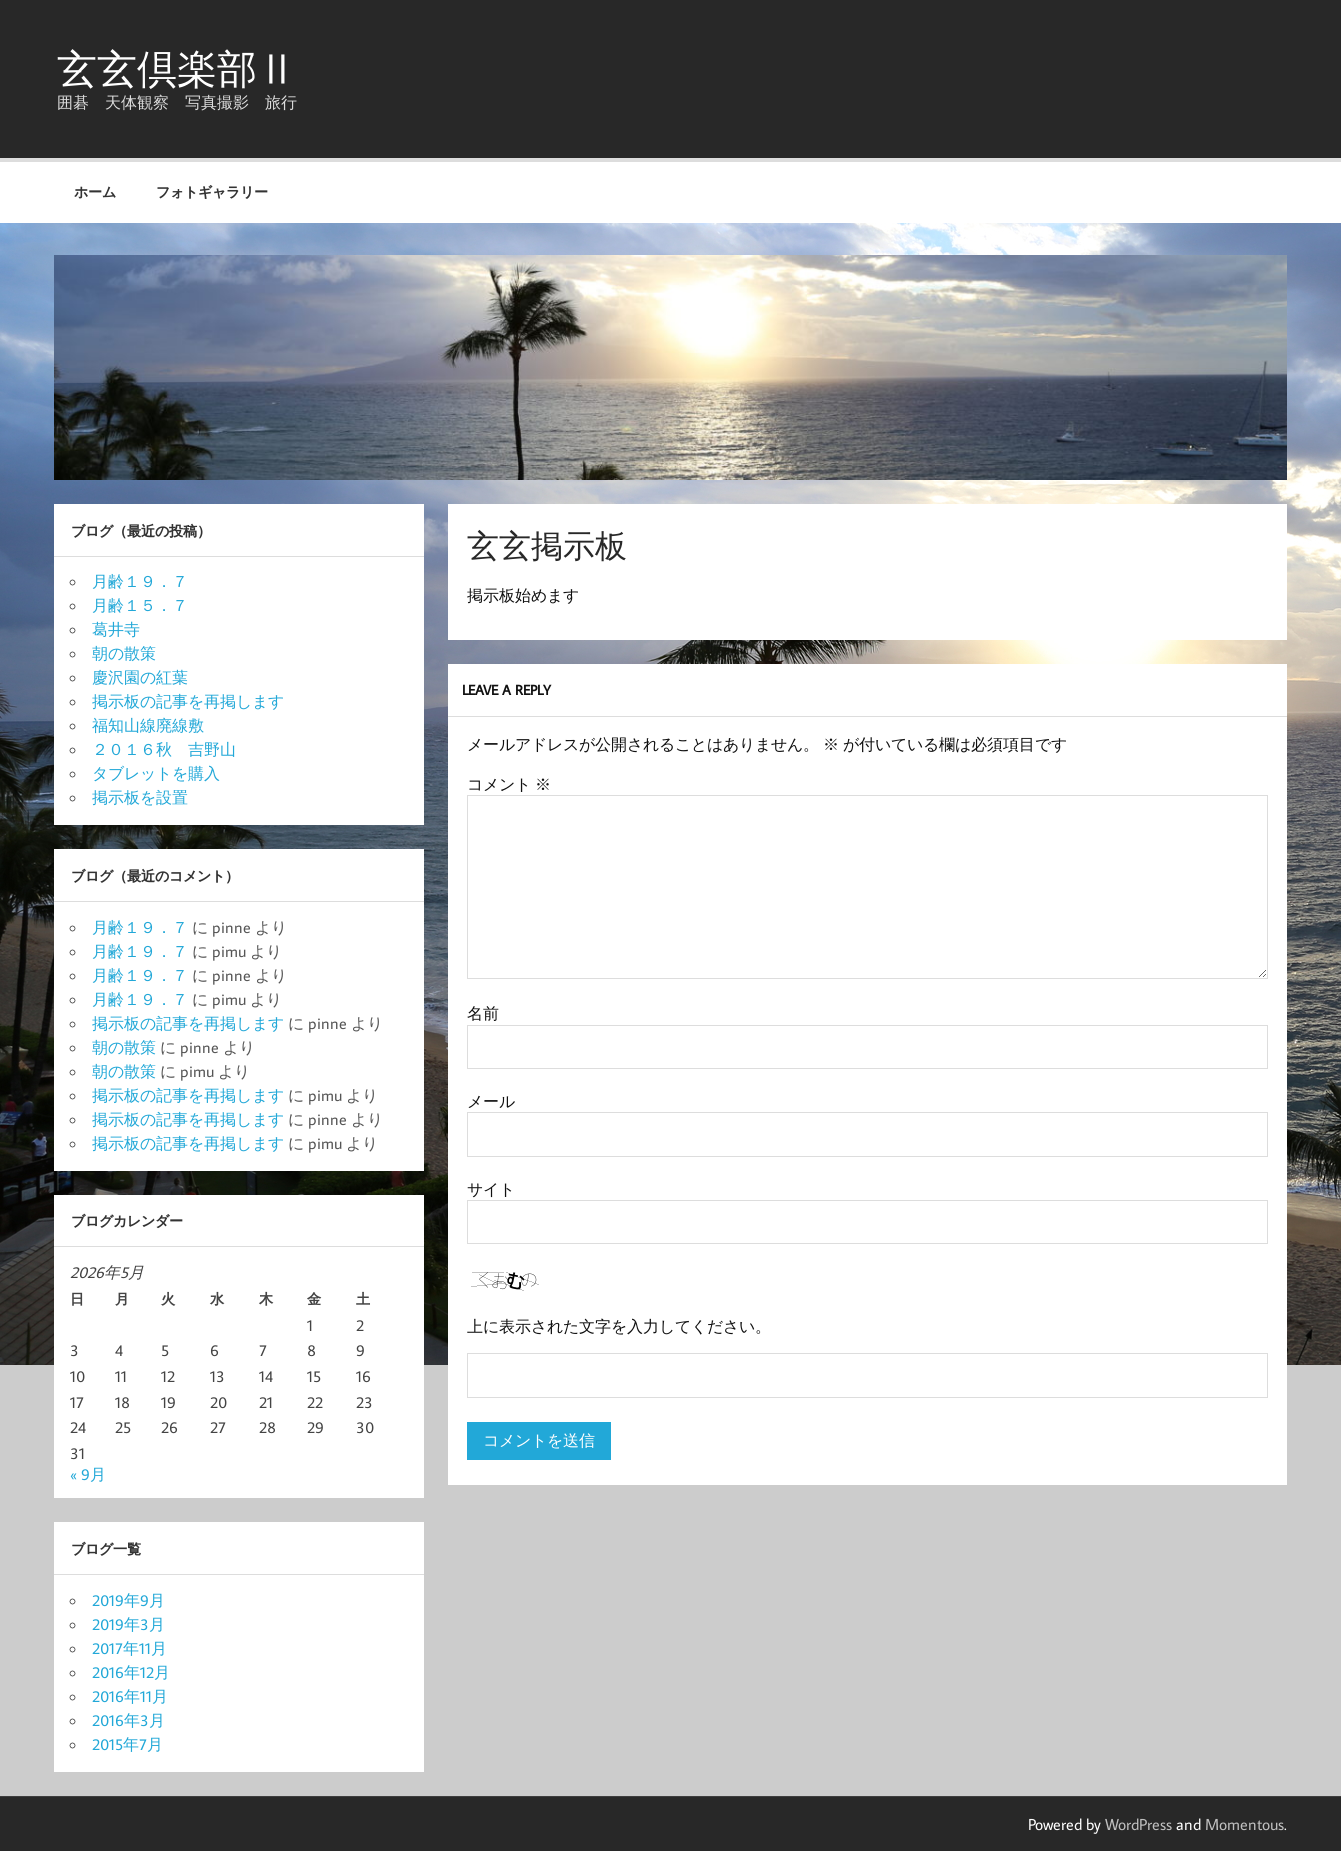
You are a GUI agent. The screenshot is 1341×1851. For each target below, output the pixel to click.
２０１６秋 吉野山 (164, 749)
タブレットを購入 (156, 773)
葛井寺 (116, 629)
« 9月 (88, 1474)
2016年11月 (130, 1696)
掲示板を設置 (140, 797)
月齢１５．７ (140, 605)
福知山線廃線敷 (148, 725)
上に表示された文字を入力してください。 (619, 1326)
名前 (483, 1013)
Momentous (1244, 1824)
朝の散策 (124, 653)
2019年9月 (128, 1600)
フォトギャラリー (212, 191)
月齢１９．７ (140, 581)
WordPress (1138, 1824)
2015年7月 (127, 1744)
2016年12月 (131, 1672)
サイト (491, 1189)
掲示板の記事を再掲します (188, 701)
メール (491, 1101)
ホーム (95, 191)
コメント (509, 784)
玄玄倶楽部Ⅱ (177, 68)
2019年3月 (128, 1624)
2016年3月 (128, 1720)
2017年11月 (129, 1648)
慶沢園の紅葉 (140, 677)
